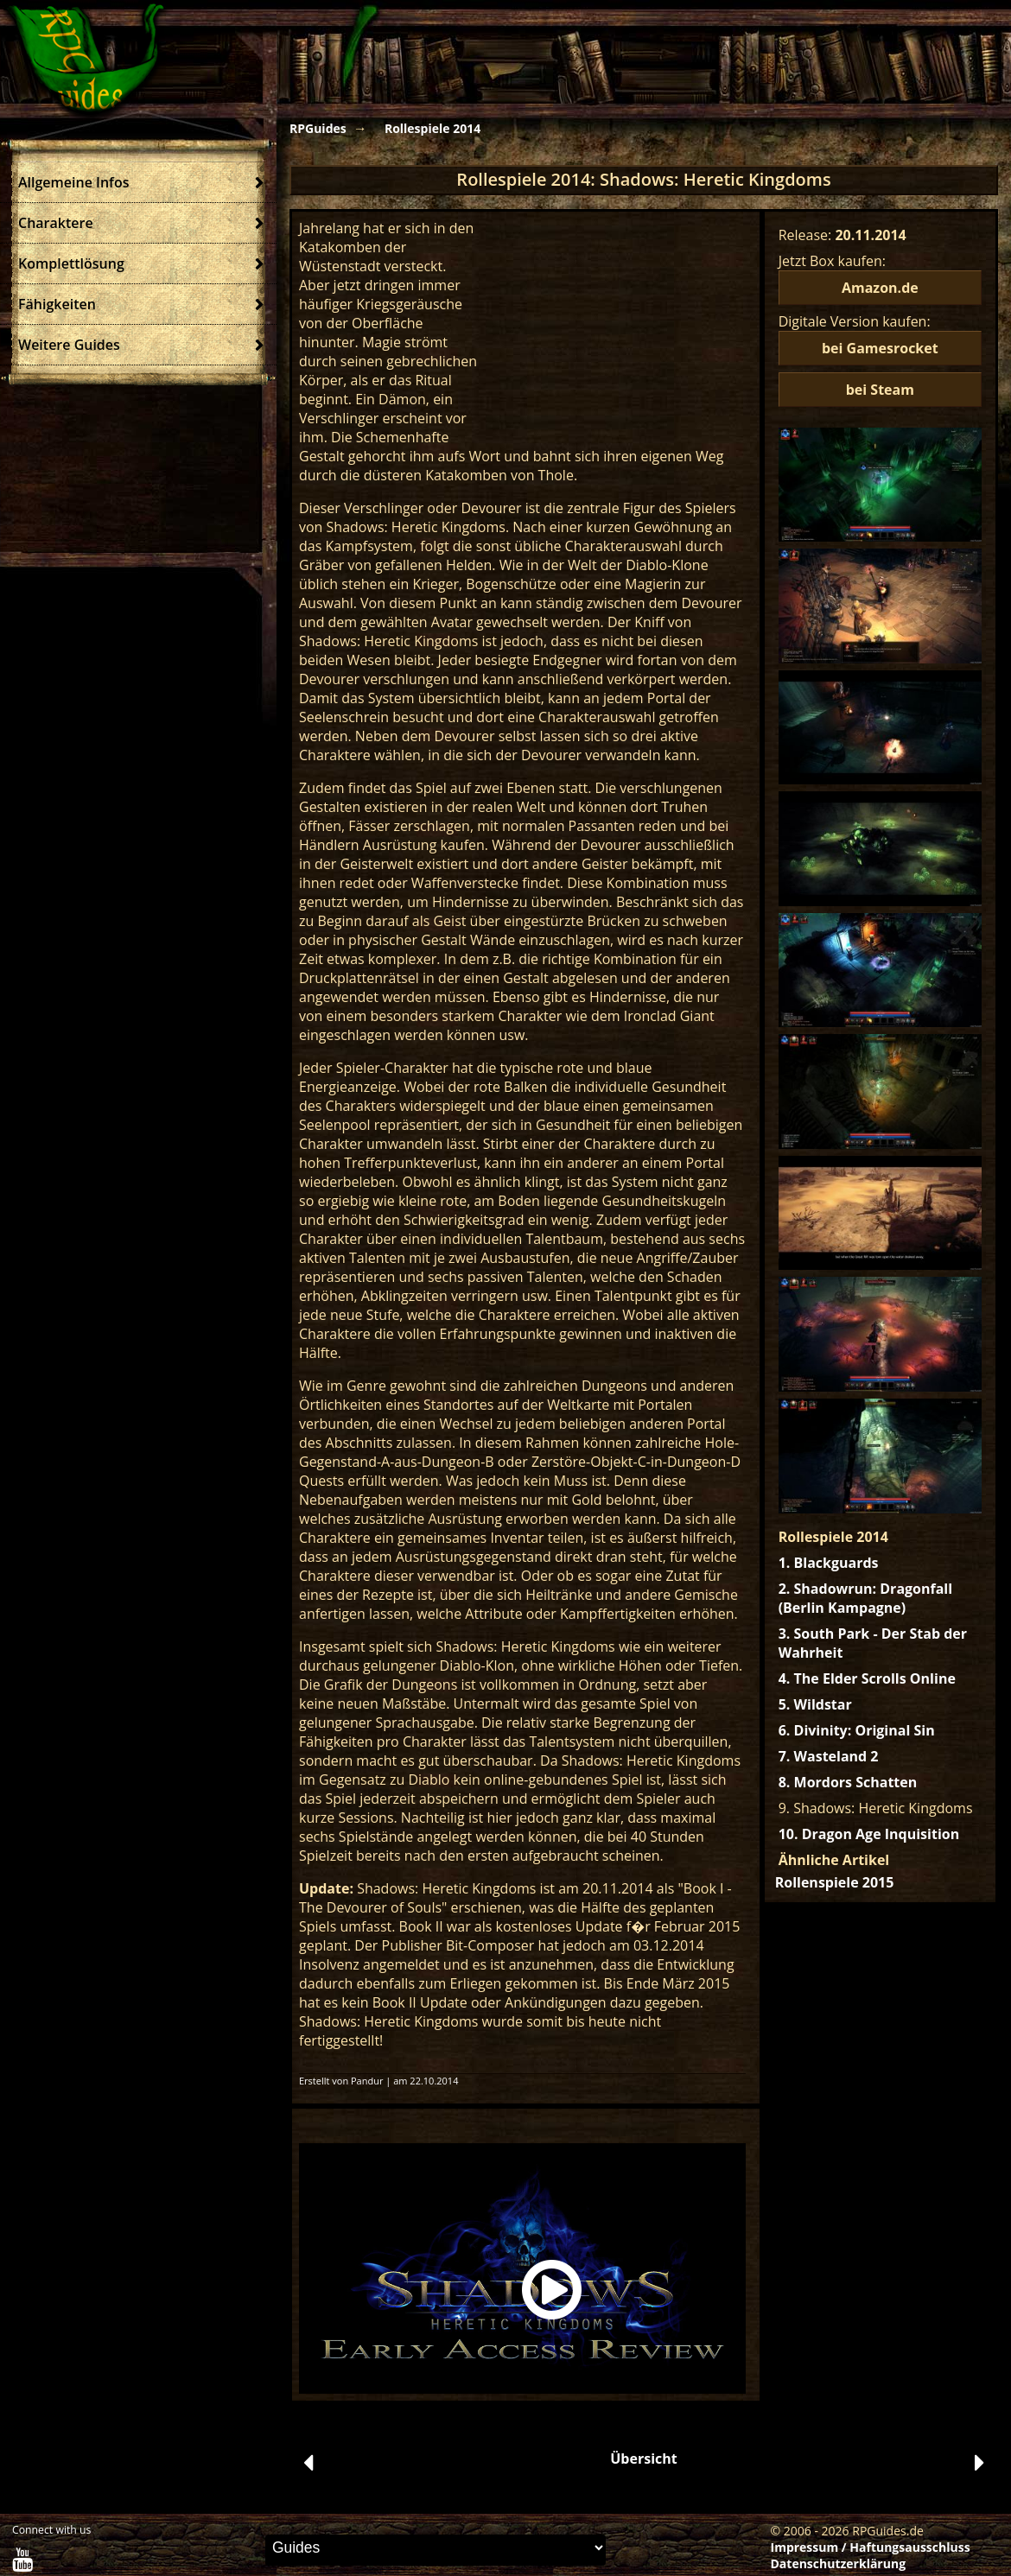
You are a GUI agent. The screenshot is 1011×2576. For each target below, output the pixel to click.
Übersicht (643, 2458)
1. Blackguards (829, 1562)
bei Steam (880, 389)
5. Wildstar (815, 1704)
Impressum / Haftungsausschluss (870, 2547)
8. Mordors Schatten (848, 1782)
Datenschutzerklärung (838, 2563)
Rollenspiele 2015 (834, 1882)
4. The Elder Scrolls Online (867, 1678)
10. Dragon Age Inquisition (869, 1833)
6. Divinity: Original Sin (857, 1730)
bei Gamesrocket (880, 348)
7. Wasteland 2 (829, 1756)
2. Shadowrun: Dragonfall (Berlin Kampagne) (865, 1598)
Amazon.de (880, 287)
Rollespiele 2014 (432, 128)
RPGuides (318, 128)
